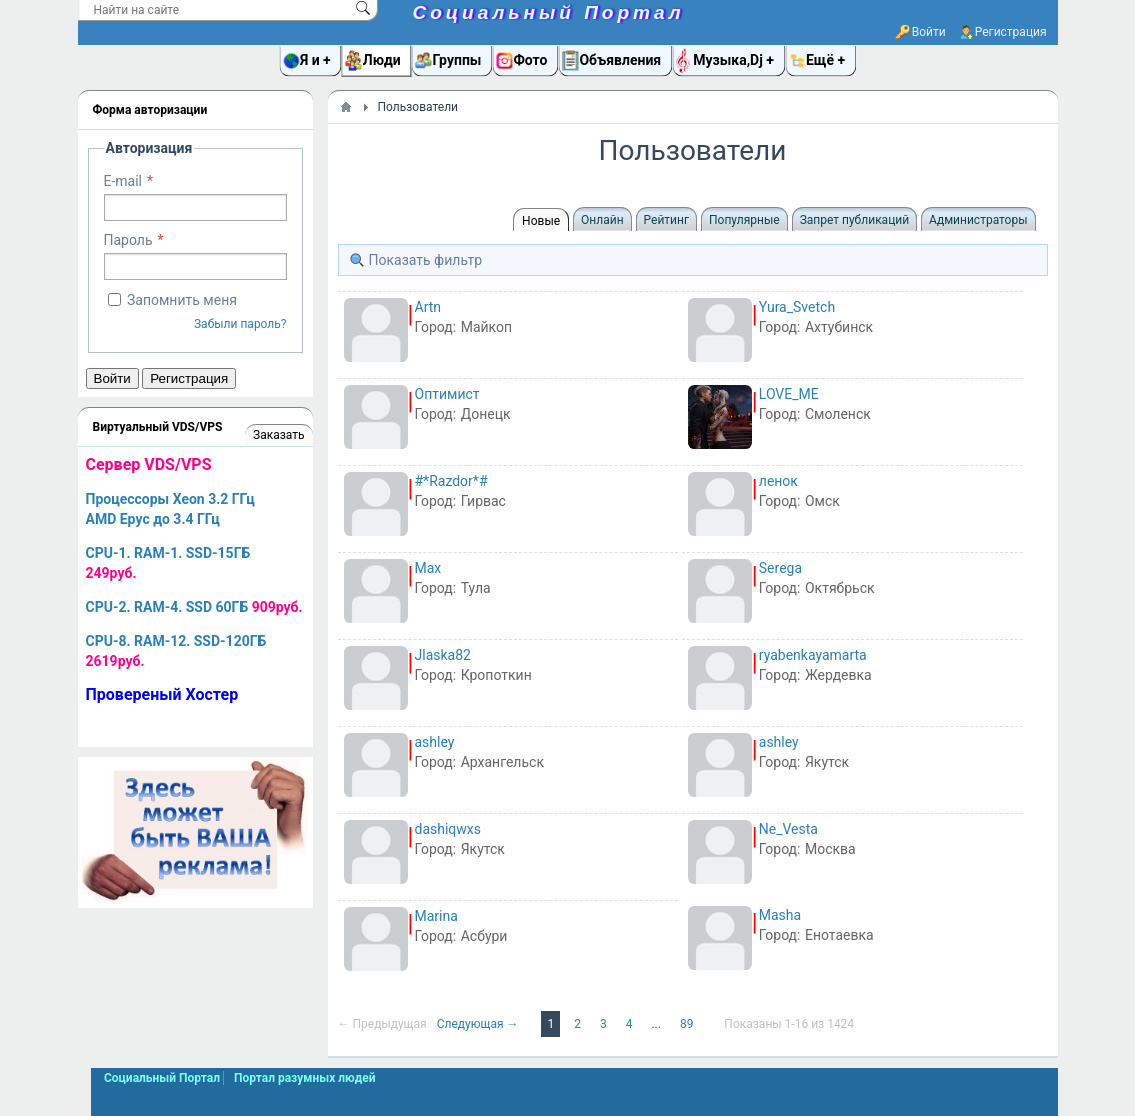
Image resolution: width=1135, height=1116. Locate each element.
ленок (778, 481)
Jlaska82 (443, 655)
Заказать (278, 435)
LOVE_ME (789, 394)
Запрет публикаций (854, 220)
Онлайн (602, 220)
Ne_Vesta (788, 829)
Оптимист (447, 394)
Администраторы (978, 220)
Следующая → (479, 1024)
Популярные (744, 220)
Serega (780, 568)
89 (688, 1024)
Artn (428, 307)
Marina (436, 916)
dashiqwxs (448, 829)
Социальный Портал (549, 12)
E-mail (123, 181)
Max (428, 568)
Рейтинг (666, 220)
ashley (435, 742)
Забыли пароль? (240, 324)
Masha (780, 915)
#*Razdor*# (451, 481)
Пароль (128, 240)
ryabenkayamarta (813, 655)
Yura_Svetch (797, 307)
